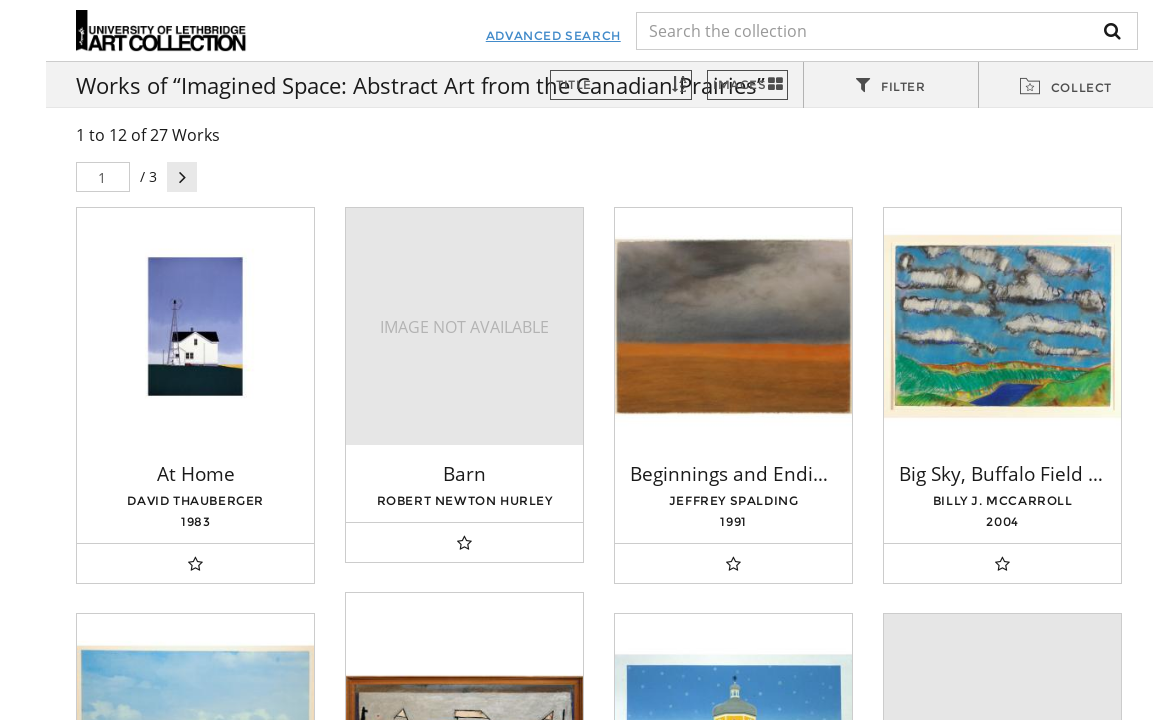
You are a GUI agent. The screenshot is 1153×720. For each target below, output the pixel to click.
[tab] (891, 86)
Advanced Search (532, 35)
